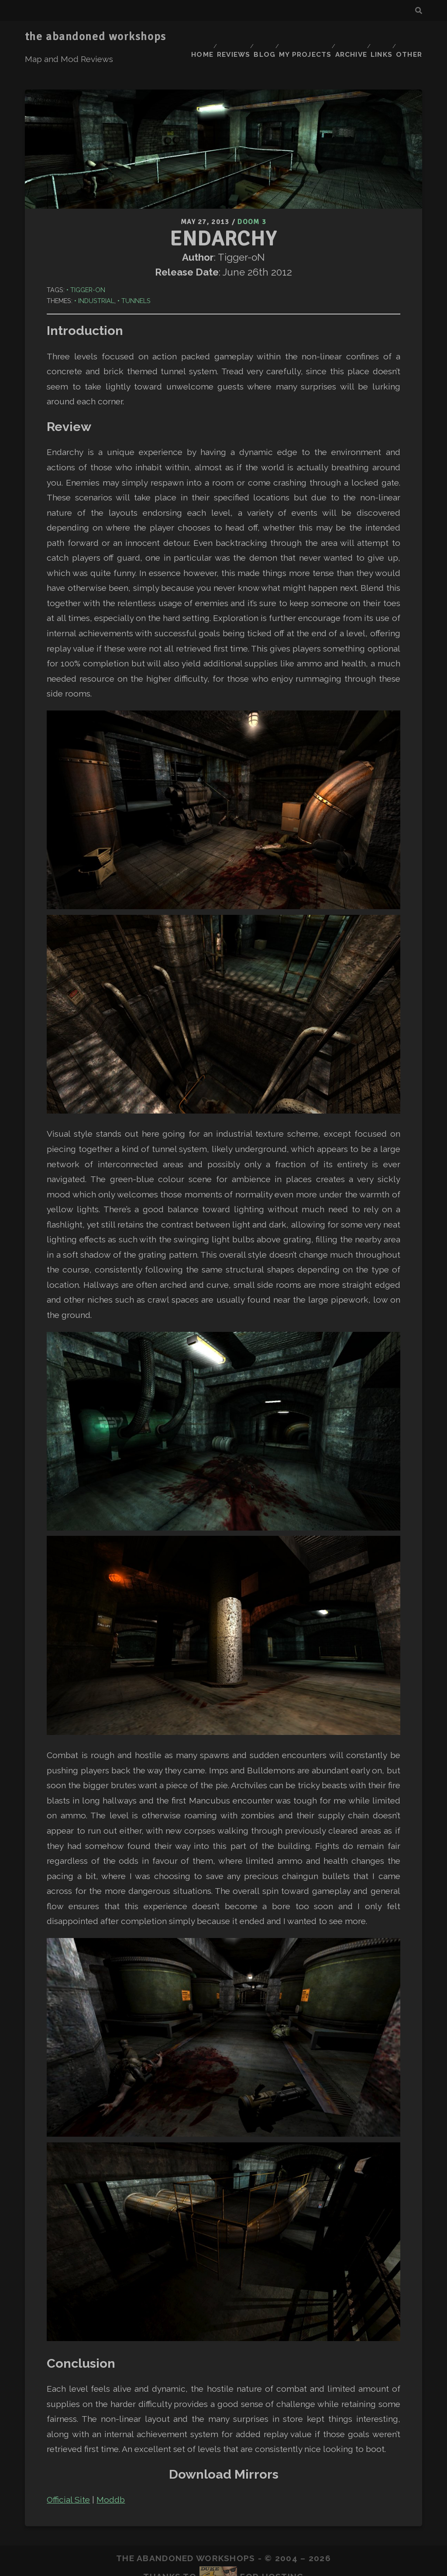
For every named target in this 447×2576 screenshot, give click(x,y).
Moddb (110, 2471)
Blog (256, 37)
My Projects (297, 37)
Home (186, 37)
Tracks (215, 2563)
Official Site (68, 2471)
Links (379, 37)
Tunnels (136, 272)
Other (410, 37)
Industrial (96, 272)
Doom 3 (251, 194)
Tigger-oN (87, 261)
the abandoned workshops (95, 37)
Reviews (221, 37)
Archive (344, 37)
